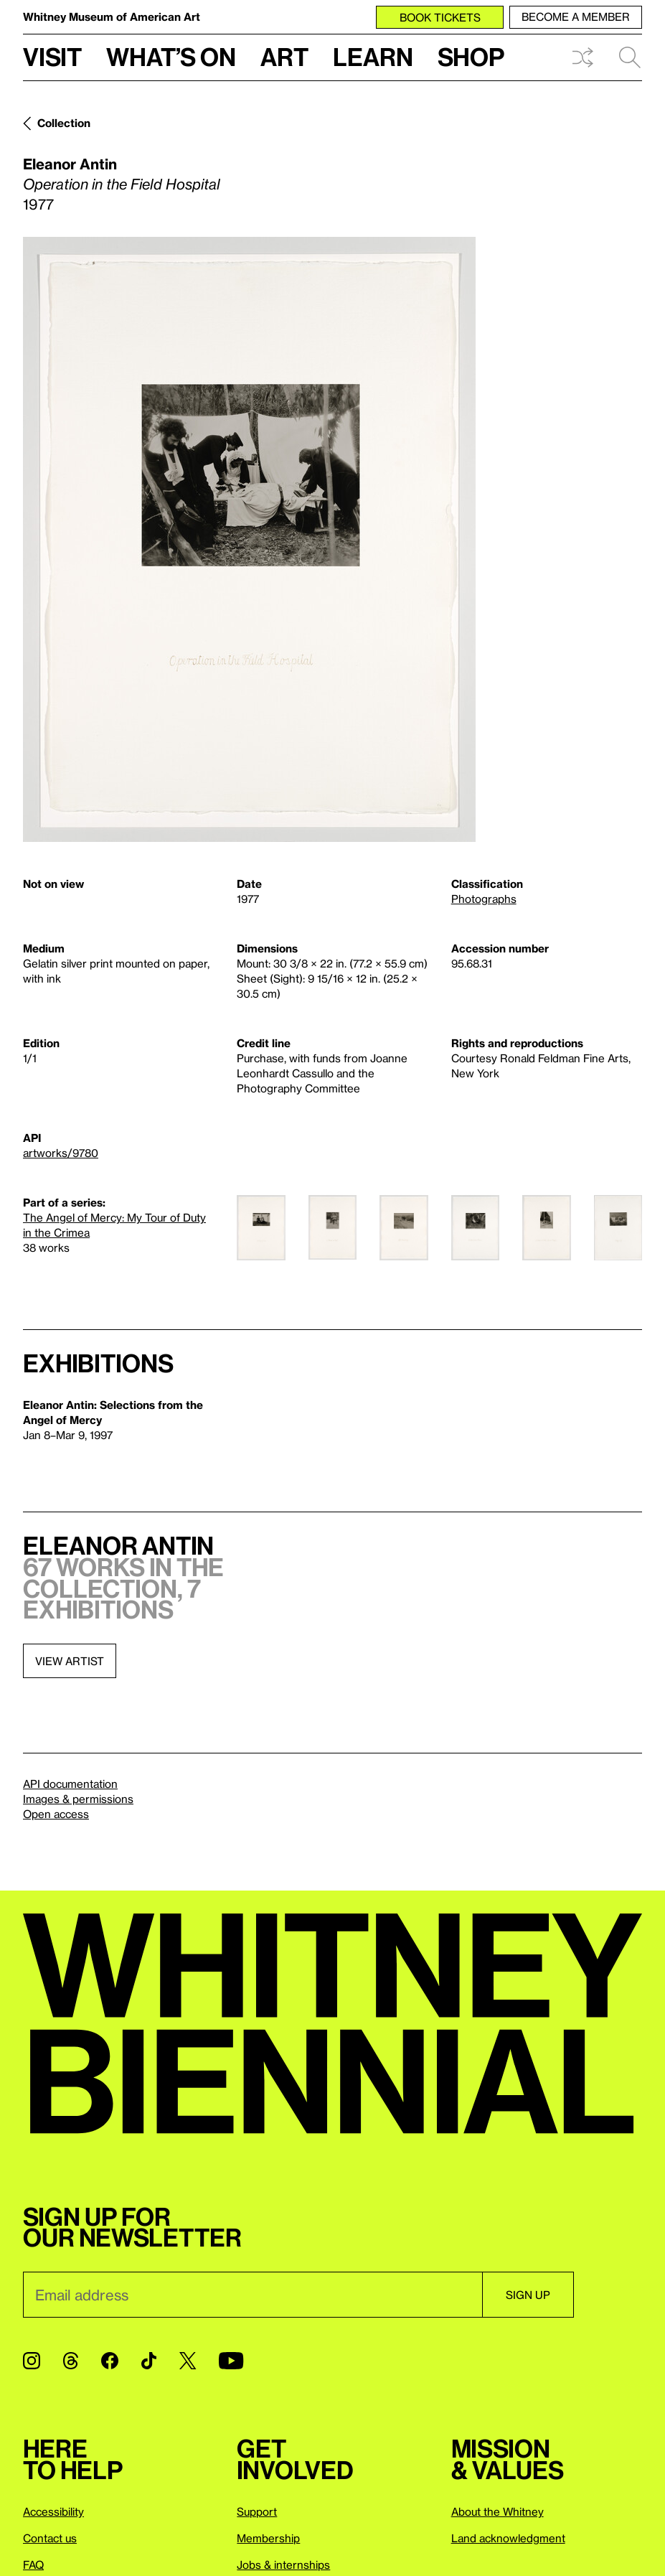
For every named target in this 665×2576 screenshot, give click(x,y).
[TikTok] (149, 2361)
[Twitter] (187, 2361)
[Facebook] (110, 2361)
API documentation (70, 1783)
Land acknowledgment (508, 2537)
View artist (69, 1660)
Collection (63, 122)
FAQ (33, 2564)
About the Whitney (497, 2511)
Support (257, 2511)
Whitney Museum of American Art (111, 16)
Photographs (484, 898)
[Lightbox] (249, 539)
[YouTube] (231, 2361)
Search (629, 57)
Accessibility (53, 2511)
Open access (56, 1813)
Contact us (50, 2537)
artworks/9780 (60, 1152)
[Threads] (71, 2361)
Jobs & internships (283, 2564)
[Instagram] (31, 2361)
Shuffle (582, 57)
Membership (268, 2537)
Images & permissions (78, 1798)
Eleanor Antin (70, 163)
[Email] (252, 2295)
